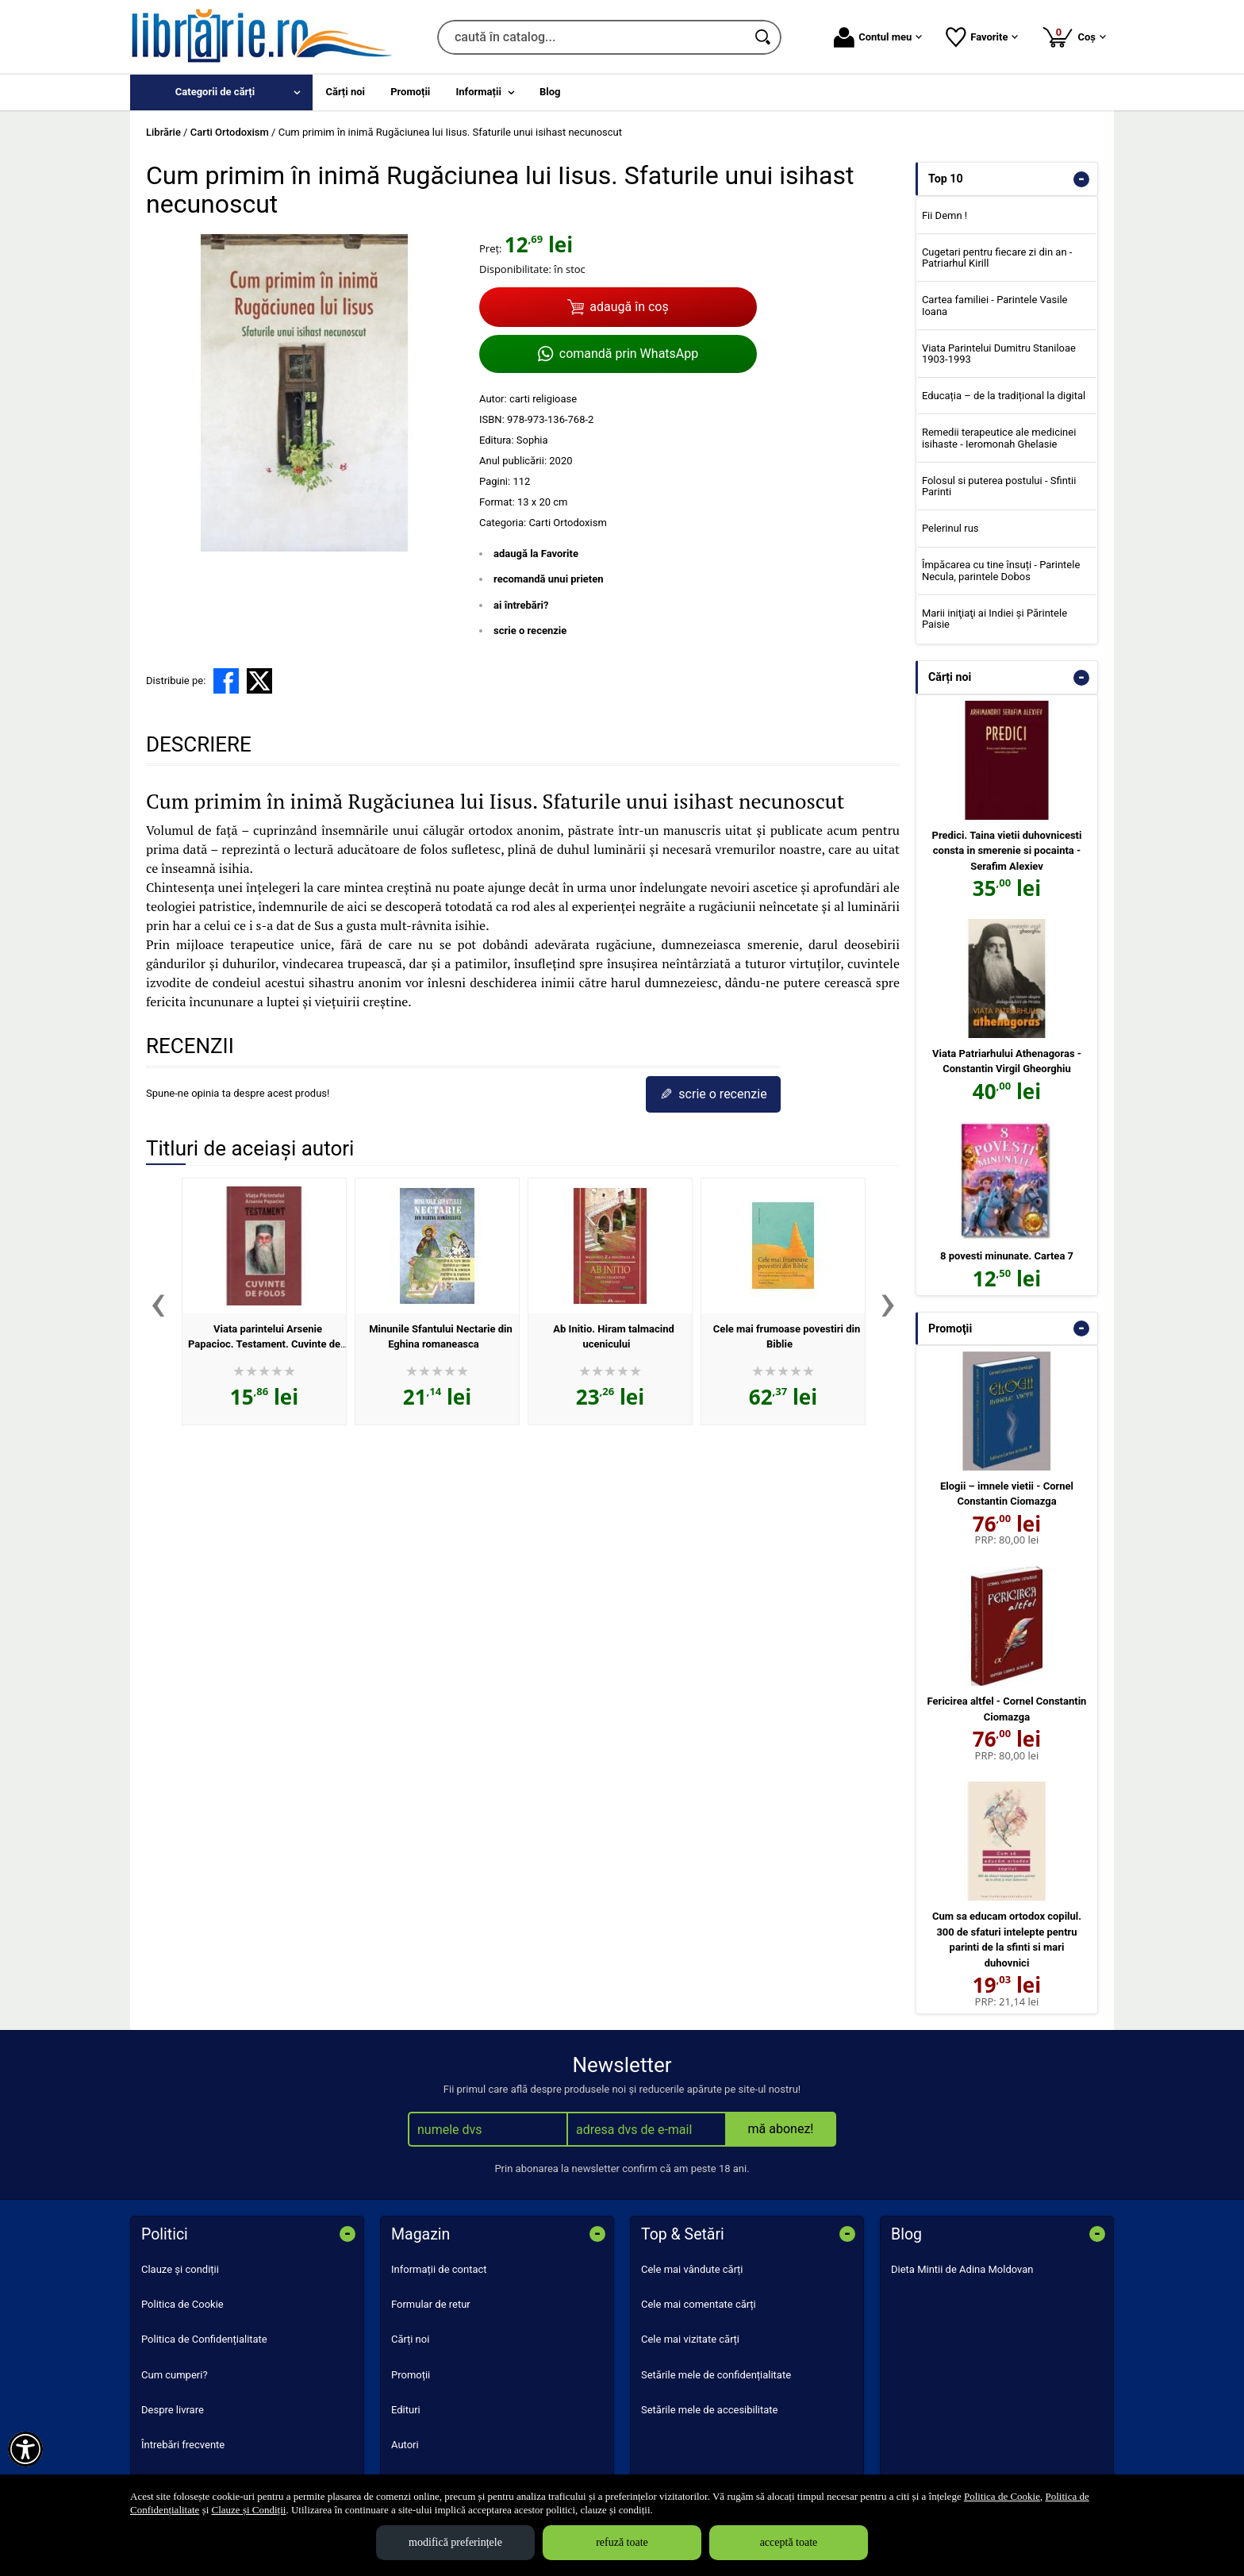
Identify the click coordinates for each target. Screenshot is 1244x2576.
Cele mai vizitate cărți (690, 2339)
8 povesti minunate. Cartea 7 (1006, 1256)
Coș (1074, 36)
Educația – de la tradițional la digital (1003, 396)
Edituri (405, 2410)
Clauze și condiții (180, 2269)
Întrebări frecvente (183, 2445)
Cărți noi (410, 2339)
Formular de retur (430, 2304)
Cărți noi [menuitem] (345, 92)
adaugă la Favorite (535, 553)
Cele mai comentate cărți (698, 2304)
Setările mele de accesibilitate (709, 2410)
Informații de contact (439, 2269)
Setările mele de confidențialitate (716, 2375)
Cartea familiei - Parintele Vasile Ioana (995, 305)
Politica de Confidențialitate (204, 2339)
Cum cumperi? (174, 2375)
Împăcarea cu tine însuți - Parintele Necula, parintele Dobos (1001, 570)
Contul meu (878, 37)
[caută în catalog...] (592, 37)
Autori (405, 2445)
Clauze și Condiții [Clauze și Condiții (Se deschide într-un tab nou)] (249, 2510)
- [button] (1081, 179)
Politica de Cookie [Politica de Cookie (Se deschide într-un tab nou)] (1002, 2496)
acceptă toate (789, 2542)
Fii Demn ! (944, 215)
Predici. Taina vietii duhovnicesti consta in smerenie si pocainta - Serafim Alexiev (1007, 850)
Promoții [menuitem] (410, 92)
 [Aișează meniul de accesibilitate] (25, 2449)
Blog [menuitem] (550, 92)
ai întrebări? (520, 605)
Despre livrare (172, 2410)
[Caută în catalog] (764, 37)
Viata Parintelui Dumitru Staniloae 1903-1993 (999, 353)
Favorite (982, 37)
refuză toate (622, 2542)
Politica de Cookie (182, 2304)
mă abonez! (781, 2128)
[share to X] (259, 681)
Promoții (410, 2375)
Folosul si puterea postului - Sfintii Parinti (999, 486)
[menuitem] (221, 92)
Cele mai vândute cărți (692, 2269)
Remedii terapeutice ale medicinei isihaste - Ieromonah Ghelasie (999, 437)
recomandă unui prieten (548, 579)
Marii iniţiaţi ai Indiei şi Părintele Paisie (994, 618)
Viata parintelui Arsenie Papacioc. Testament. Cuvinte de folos (264, 1344)
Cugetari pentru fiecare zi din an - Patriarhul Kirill (997, 257)
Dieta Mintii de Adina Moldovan (962, 2269)
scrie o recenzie (529, 630)
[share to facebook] (226, 681)
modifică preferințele (455, 2542)
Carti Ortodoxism (567, 523)
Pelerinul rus (950, 528)
